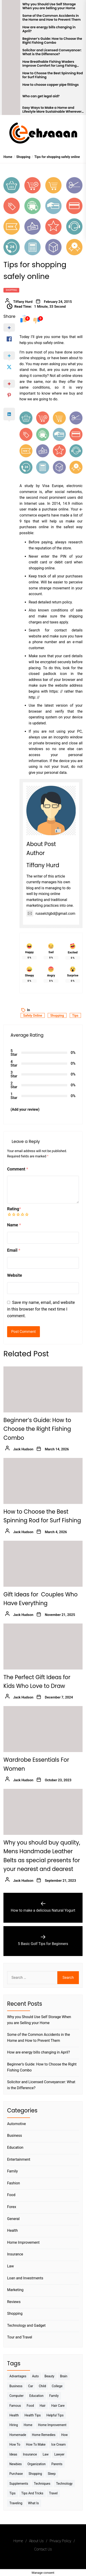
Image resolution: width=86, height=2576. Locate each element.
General (13, 2219)
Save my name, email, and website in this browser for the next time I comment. (41, 1309)
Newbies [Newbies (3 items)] (15, 2464)
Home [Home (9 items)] (28, 2425)
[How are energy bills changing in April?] (11, 28)
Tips (75, 1015)
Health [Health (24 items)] (14, 2415)
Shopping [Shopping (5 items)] (35, 2474)
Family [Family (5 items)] (54, 2396)
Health (12, 2230)
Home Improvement (23, 2242)
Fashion (13, 2183)
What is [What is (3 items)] (33, 2503)
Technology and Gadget (26, 2325)
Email (13, 1250)
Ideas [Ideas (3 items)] (13, 2454)
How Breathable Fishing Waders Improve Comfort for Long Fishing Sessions (49, 64)
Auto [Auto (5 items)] (35, 2376)
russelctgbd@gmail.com (50, 913)
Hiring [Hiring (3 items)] (13, 2425)
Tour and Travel (19, 2337)
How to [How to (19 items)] (14, 2444)
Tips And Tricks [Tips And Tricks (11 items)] (32, 2493)
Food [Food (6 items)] (30, 2405)
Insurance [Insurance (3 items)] (30, 2454)
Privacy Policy (60, 2541)
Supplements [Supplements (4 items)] (18, 2483)
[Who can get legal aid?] (11, 97)
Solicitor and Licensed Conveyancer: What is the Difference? (52, 52)
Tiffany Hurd (23, 302)
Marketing (15, 2290)
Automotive (16, 2124)
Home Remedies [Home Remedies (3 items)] (43, 2435)
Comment (17, 1169)
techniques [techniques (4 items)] (42, 2483)
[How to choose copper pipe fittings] (11, 86)
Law (10, 2266)
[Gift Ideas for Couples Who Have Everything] (43, 1564)
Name (14, 1224)
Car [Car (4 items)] (30, 2386)
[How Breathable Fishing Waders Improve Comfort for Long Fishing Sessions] (11, 63)
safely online (32, 1015)
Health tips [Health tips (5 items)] (33, 2415)
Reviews (14, 2302)
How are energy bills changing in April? (49, 29)
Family (12, 2171)
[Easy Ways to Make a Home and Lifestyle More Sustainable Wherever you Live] (11, 109)
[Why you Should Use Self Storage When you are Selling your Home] (11, 5)
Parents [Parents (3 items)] (56, 2464)
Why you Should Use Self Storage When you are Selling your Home (49, 6)
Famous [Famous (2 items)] (15, 2405)
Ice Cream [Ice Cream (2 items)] (58, 2444)
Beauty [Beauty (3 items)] (49, 2376)
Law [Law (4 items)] (46, 2454)
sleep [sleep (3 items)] (51, 2474)
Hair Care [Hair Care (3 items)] (58, 2405)
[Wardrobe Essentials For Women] (43, 1729)
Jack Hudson (23, 1449)
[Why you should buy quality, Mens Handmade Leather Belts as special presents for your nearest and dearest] (43, 1812)
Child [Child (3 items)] (42, 2386)
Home (18, 2541)
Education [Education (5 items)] (36, 2396)
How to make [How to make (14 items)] (35, 2444)
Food (11, 2195)
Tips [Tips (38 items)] (12, 2493)
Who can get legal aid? (41, 96)
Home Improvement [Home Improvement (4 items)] (52, 2425)
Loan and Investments (25, 2278)
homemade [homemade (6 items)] (17, 2435)
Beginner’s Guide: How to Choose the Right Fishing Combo (52, 41)
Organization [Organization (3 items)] (37, 2464)
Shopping (11, 290)
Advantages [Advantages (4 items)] (17, 2376)
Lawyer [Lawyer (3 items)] (59, 2454)
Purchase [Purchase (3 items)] (16, 2474)
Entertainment (18, 2159)
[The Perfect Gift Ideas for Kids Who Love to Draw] (43, 1647)
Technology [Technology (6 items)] (64, 2483)
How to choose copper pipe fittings (50, 85)
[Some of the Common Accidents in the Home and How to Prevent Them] (11, 17)
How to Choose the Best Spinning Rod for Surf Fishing (52, 75)
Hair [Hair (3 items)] (43, 2405)
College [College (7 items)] (57, 2386)
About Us (36, 2541)
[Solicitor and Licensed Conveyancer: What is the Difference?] (11, 51)
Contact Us (43, 2549)
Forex (11, 2207)
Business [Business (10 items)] (15, 2386)
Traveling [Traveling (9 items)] (15, 2503)
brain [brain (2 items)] (63, 2376)
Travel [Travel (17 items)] (53, 2493)
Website (14, 1275)
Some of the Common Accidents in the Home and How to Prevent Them (51, 18)
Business (14, 2135)
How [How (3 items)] (64, 2435)
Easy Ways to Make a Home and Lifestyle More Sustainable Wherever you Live (52, 110)
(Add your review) (25, 1109)
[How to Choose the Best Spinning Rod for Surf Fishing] (11, 74)
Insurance (15, 2254)
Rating (14, 1208)
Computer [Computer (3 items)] (16, 2396)
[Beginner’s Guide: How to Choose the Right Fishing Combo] (11, 40)
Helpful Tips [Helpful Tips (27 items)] (55, 2415)
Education (15, 2147)
